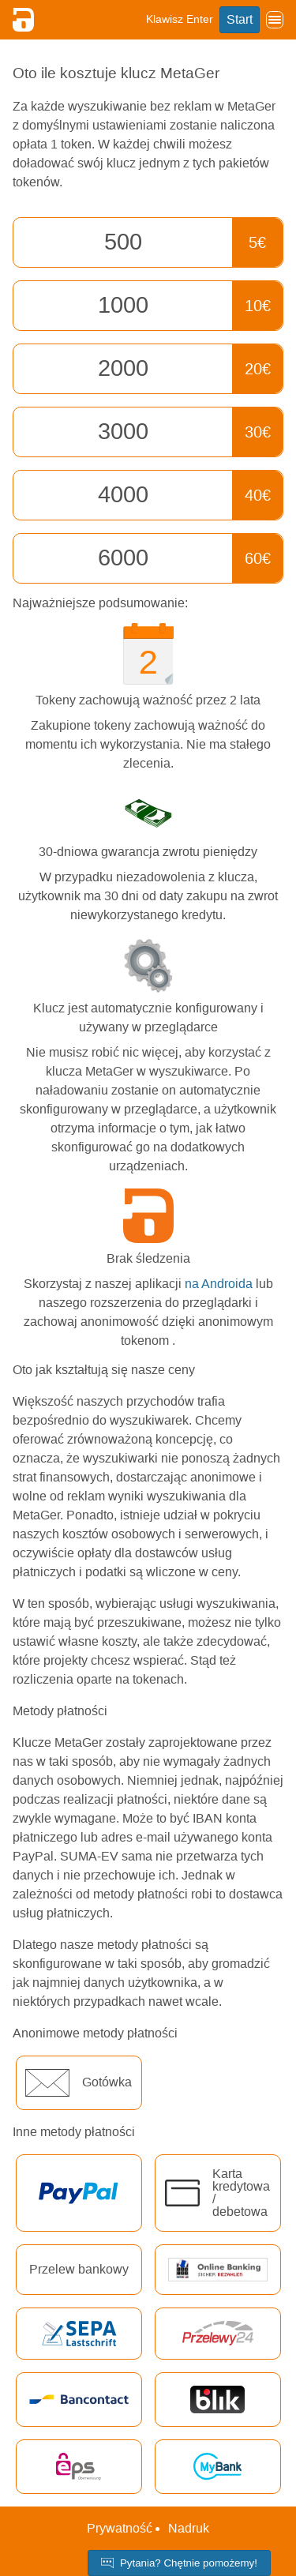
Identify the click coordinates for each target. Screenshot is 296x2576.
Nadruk (188, 2528)
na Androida (219, 1283)
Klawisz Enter (179, 19)
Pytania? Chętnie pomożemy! (179, 2563)
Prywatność (119, 2528)
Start (240, 19)
